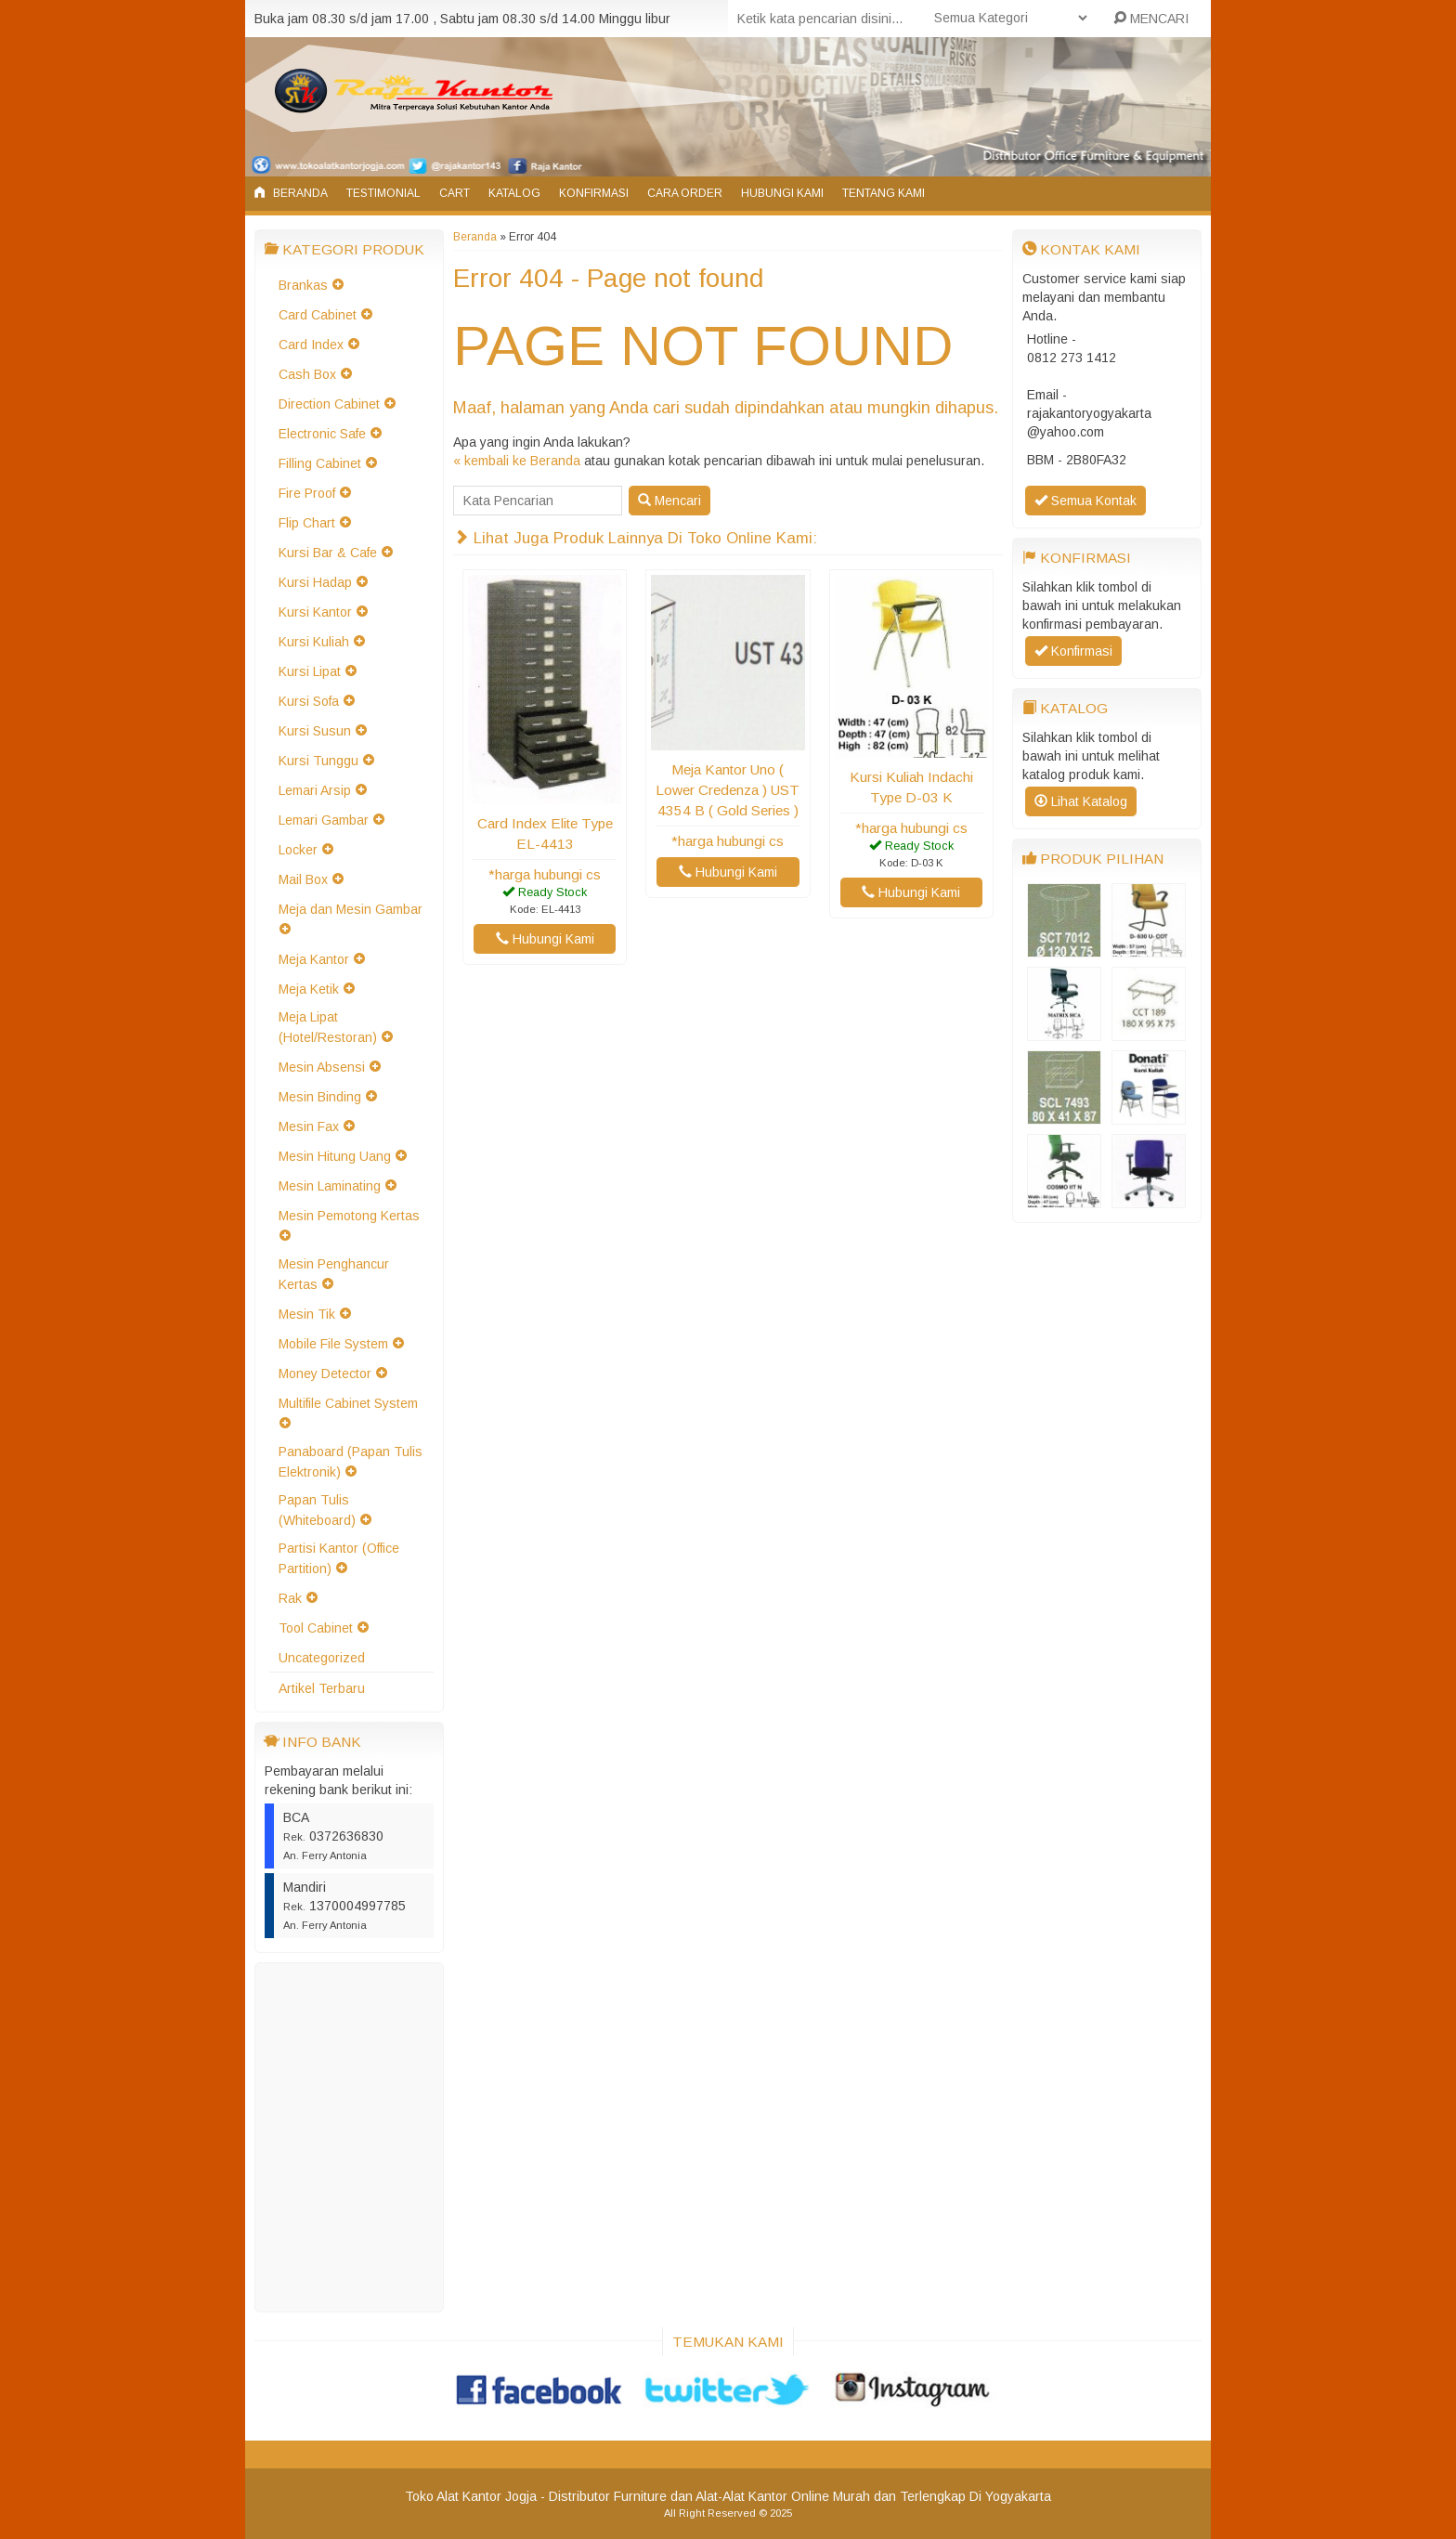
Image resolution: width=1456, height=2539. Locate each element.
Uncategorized (322, 1657)
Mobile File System (333, 1343)
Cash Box (307, 374)
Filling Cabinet (320, 463)
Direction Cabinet (329, 404)
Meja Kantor (314, 959)
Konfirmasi (594, 193)
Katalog (514, 193)
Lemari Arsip (315, 790)
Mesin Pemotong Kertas (349, 1215)
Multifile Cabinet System (348, 1403)
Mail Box (303, 879)
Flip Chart (307, 522)
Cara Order (684, 193)
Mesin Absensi (322, 1067)
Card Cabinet (318, 314)
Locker (298, 849)
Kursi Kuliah (314, 641)
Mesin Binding (320, 1096)
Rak (290, 1598)
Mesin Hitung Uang (335, 1156)
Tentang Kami (883, 193)
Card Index (311, 344)
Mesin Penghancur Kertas (334, 1274)
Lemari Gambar (324, 820)
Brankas (303, 285)
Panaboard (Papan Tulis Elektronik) (350, 1461)
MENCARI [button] (1151, 18)
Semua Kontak (1085, 500)
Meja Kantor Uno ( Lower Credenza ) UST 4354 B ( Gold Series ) (728, 790)
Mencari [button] (669, 500)
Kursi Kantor (315, 612)
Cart (454, 193)
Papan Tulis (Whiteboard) (317, 1510)
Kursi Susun (315, 730)
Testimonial (383, 193)
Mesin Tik (307, 1314)
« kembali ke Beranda (516, 460)
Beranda (291, 193)
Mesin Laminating (330, 1185)
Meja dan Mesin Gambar (350, 909)
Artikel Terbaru (322, 1688)
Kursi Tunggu (318, 760)
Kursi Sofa (309, 701)
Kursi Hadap (315, 582)
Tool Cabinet (316, 1628)
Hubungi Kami (782, 193)
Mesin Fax (309, 1126)
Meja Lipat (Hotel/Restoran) (328, 1027)
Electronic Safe (322, 433)
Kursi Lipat (310, 671)
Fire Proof (307, 493)
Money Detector (325, 1373)
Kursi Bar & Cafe (328, 552)
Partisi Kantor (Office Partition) (339, 1558)
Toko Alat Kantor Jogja (471, 2496)
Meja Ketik (309, 989)
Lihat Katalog (1080, 801)
